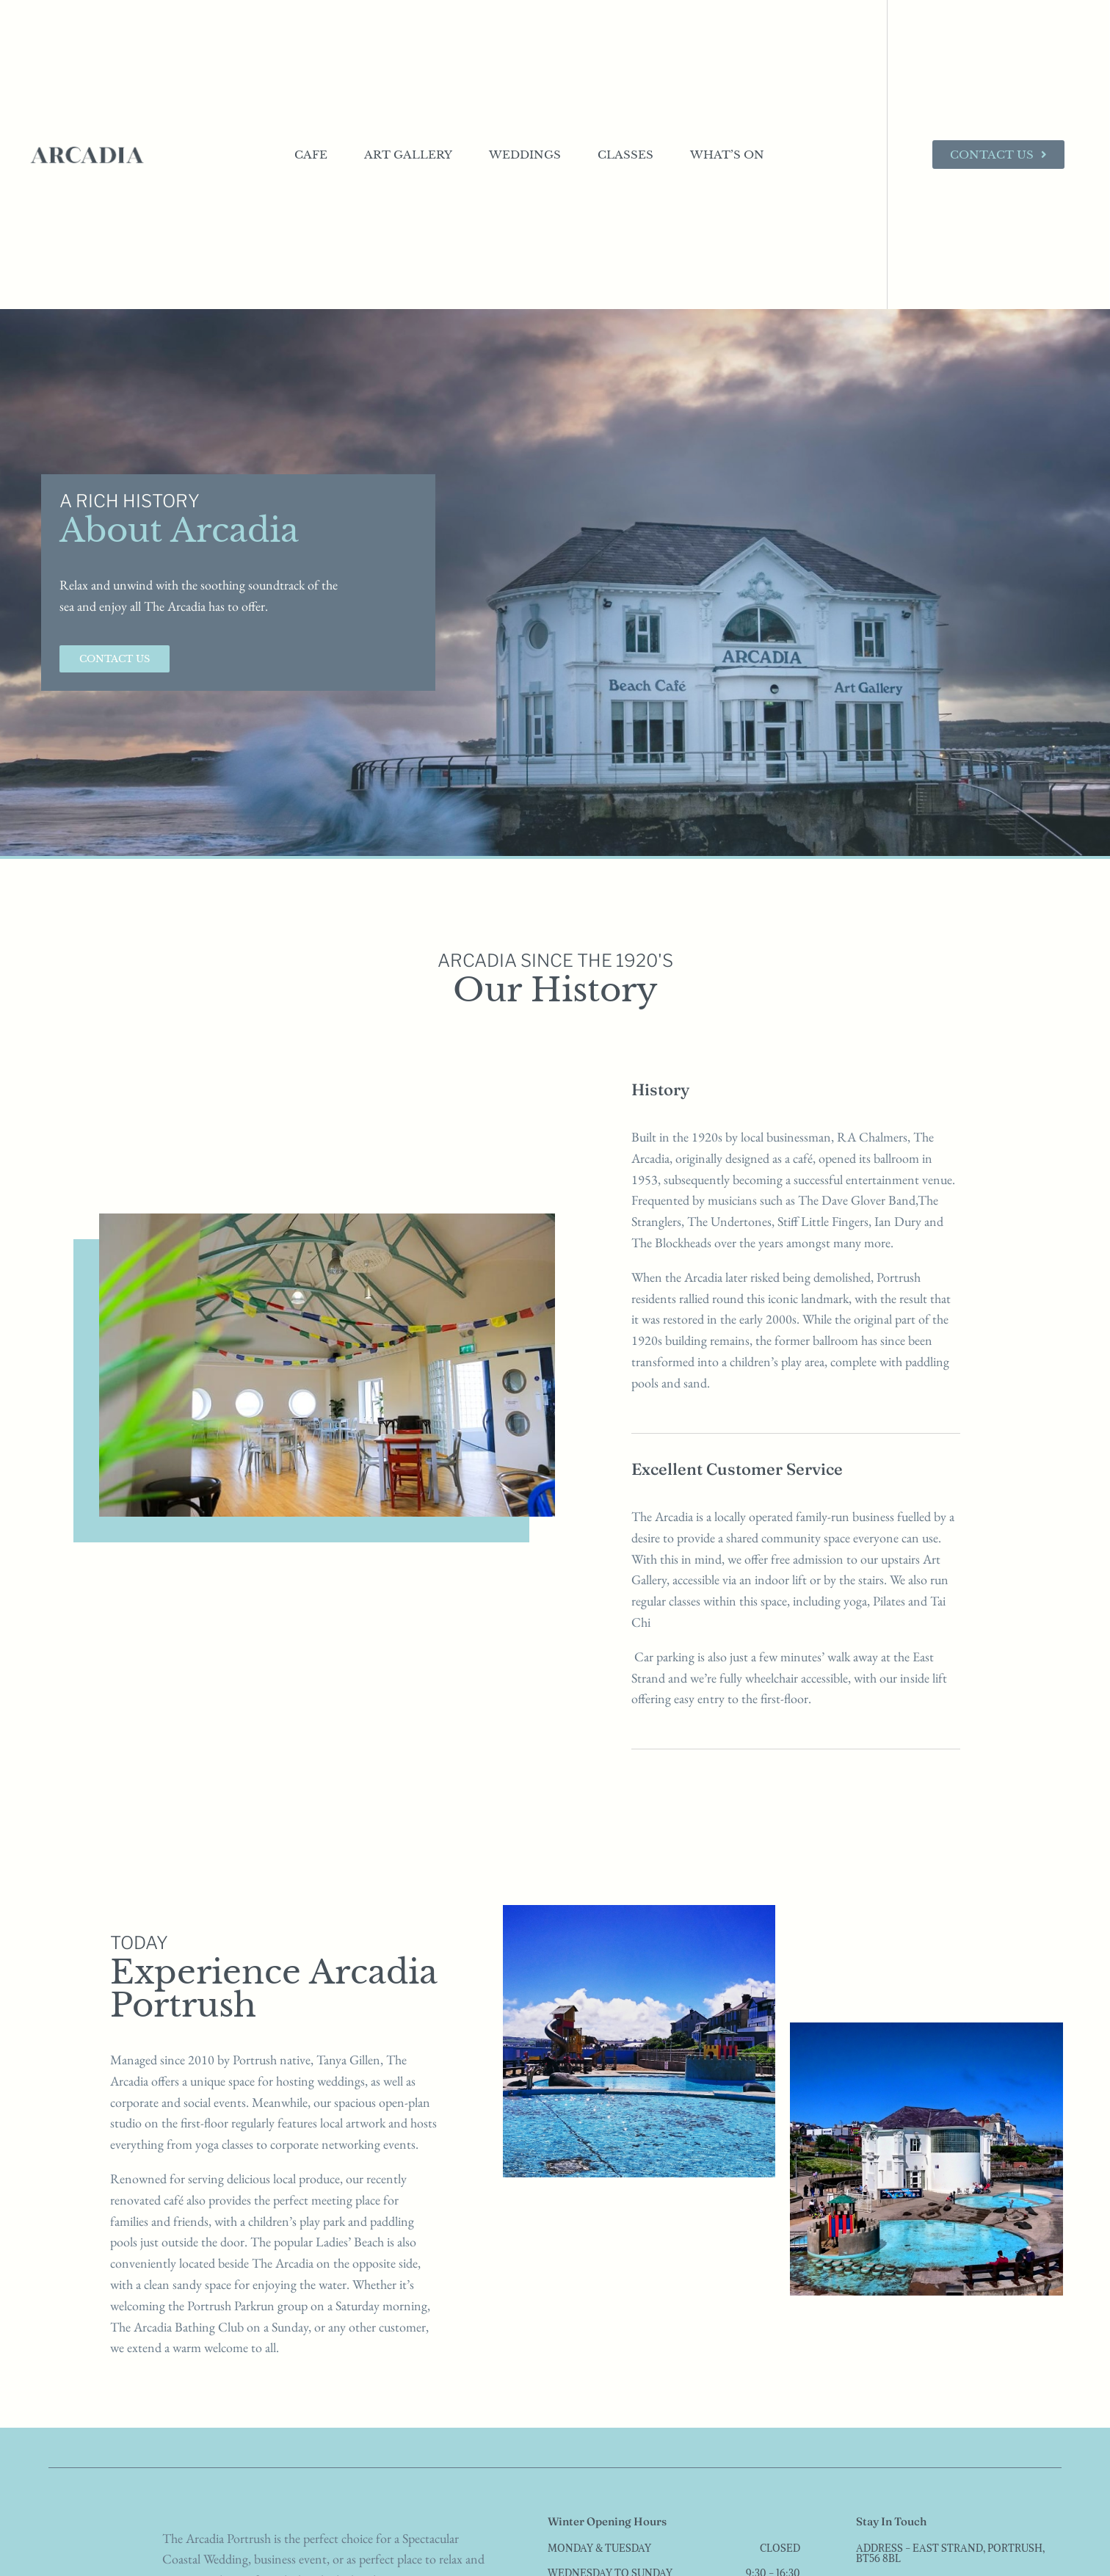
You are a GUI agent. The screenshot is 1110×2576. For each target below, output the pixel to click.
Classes (625, 155)
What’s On (727, 155)
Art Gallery (408, 155)
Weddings (525, 155)
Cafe (310, 155)
